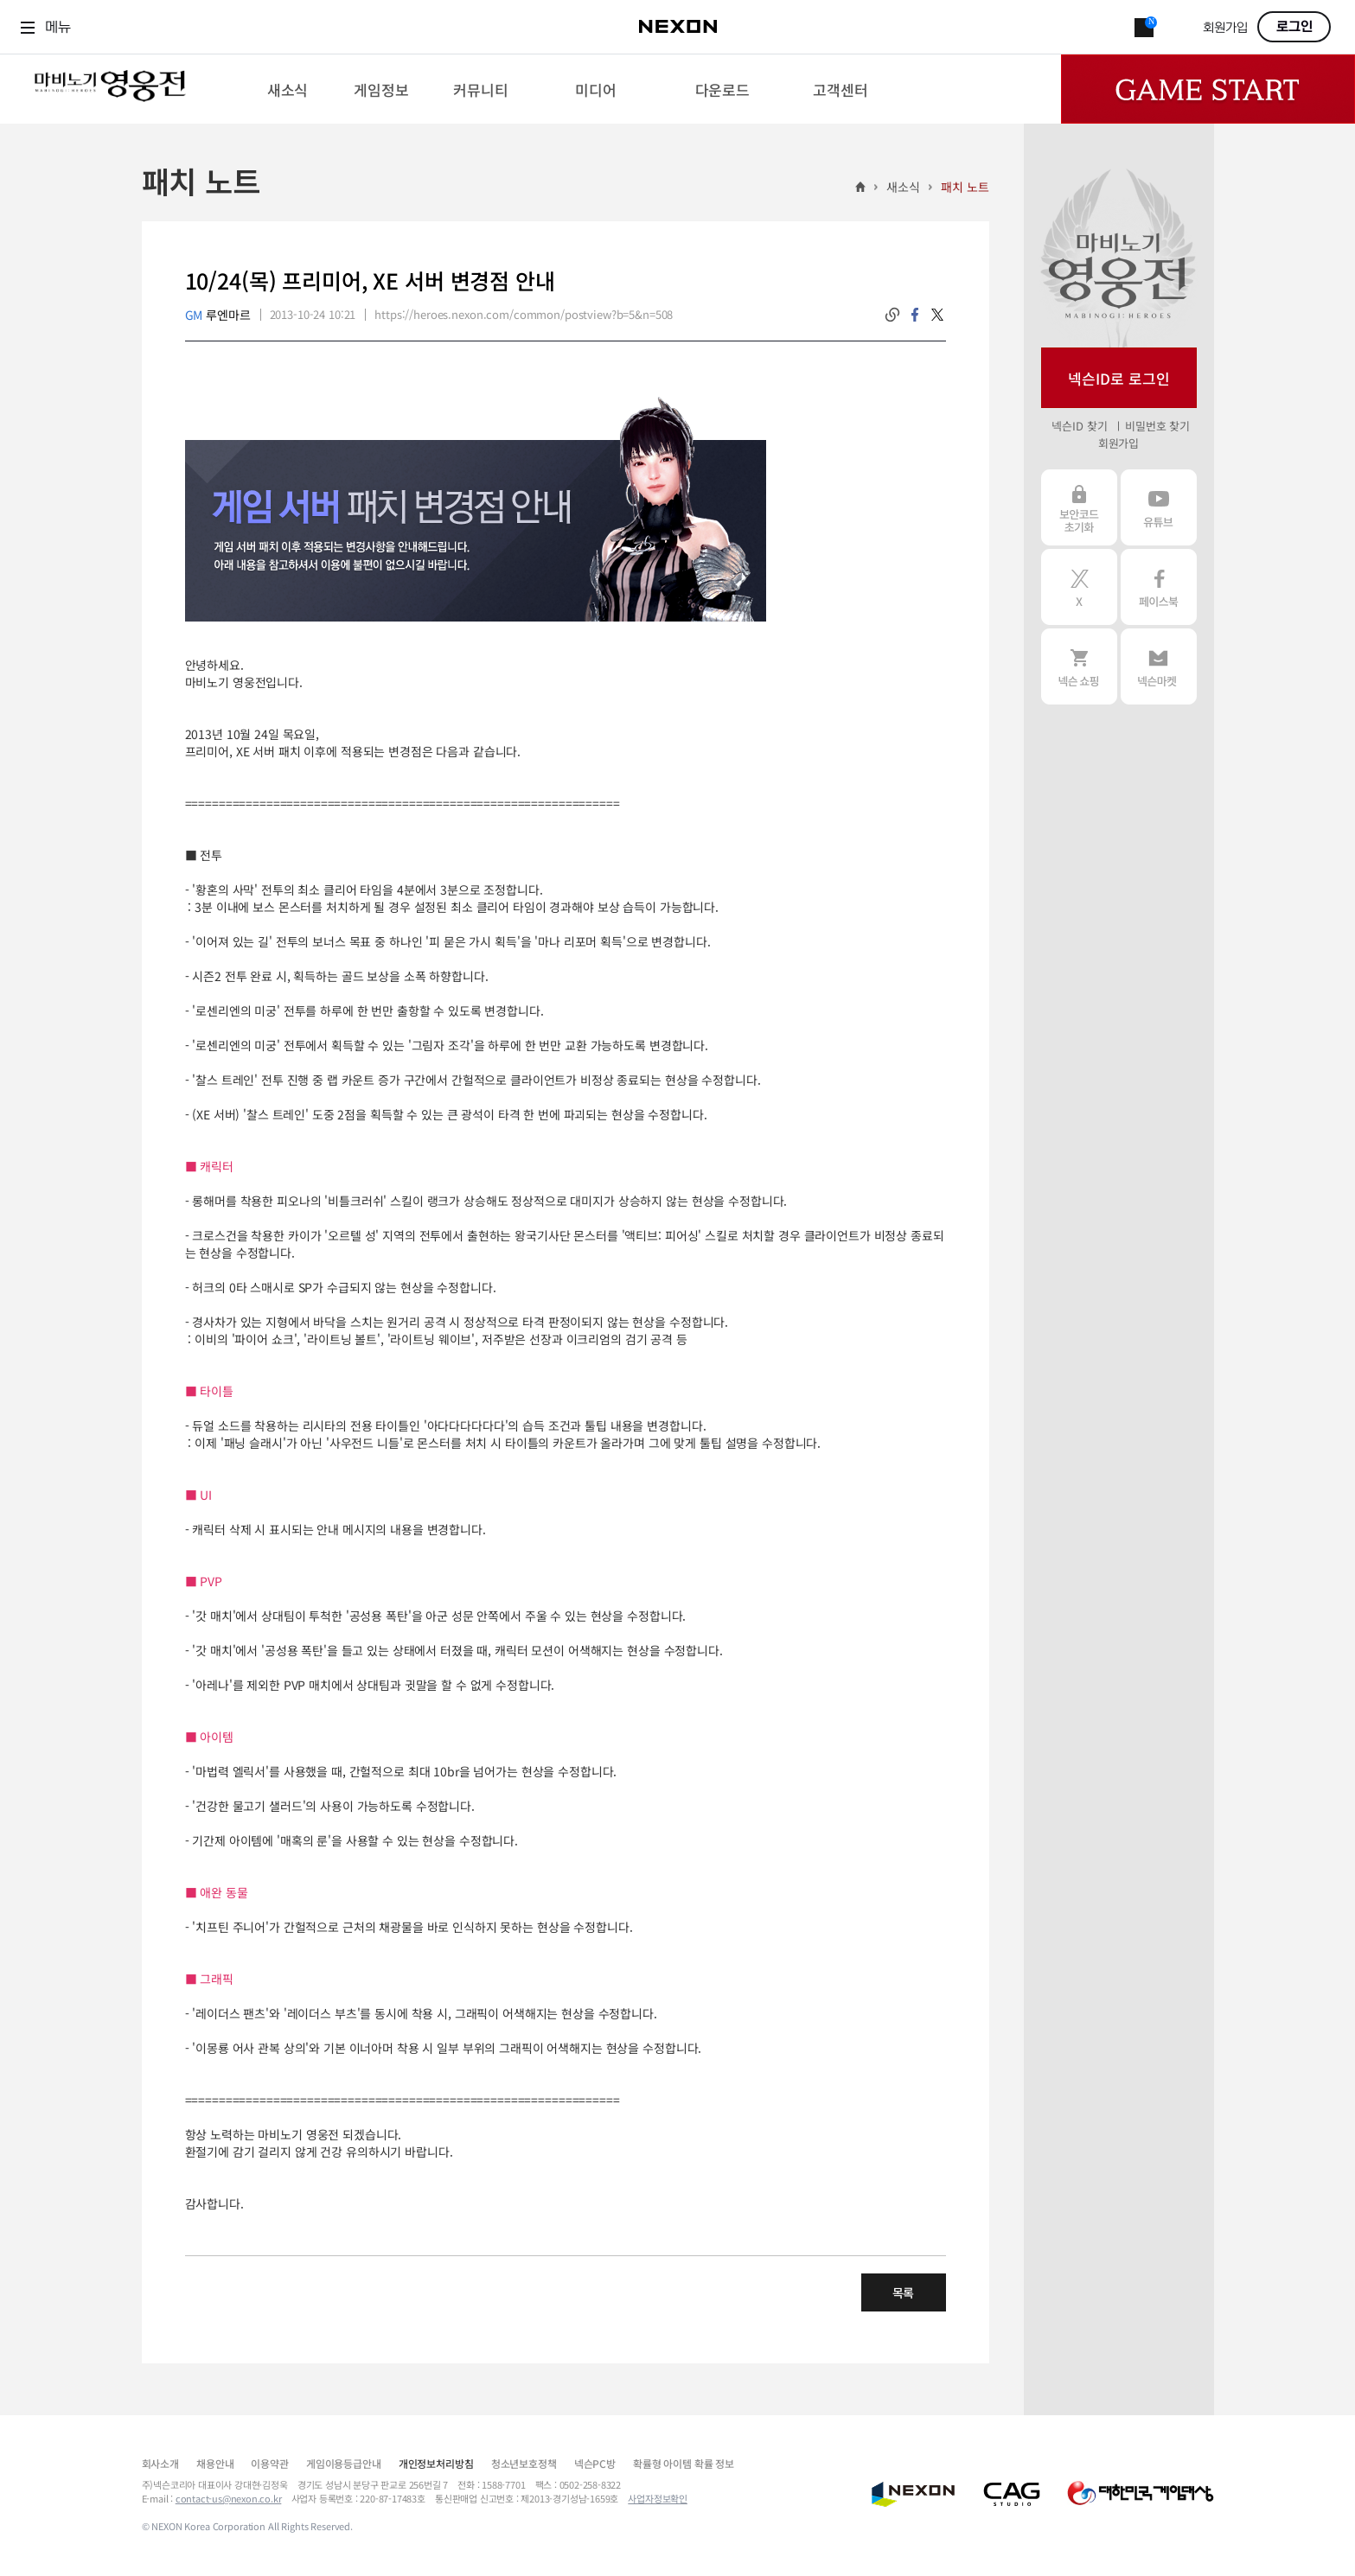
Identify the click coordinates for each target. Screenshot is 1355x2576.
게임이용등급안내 (343, 2463)
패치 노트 (964, 186)
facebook (915, 314)
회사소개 (160, 2463)
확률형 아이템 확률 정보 (683, 2463)
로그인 (1294, 27)
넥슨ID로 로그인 (1119, 378)
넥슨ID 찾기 (1079, 426)
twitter (937, 314)
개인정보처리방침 (436, 2463)
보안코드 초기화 (1079, 507)
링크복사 (892, 314)
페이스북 (1159, 587)
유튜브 (1159, 507)
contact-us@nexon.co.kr (229, 2498)
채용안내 (214, 2463)
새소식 (903, 186)
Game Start (1208, 89)
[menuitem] (287, 89)
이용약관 (269, 2463)
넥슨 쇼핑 (1079, 666)
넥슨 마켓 (1159, 666)
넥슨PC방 (595, 2463)
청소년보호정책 (524, 2463)
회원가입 (1225, 28)
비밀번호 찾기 (1157, 426)
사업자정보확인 (657, 2498)
